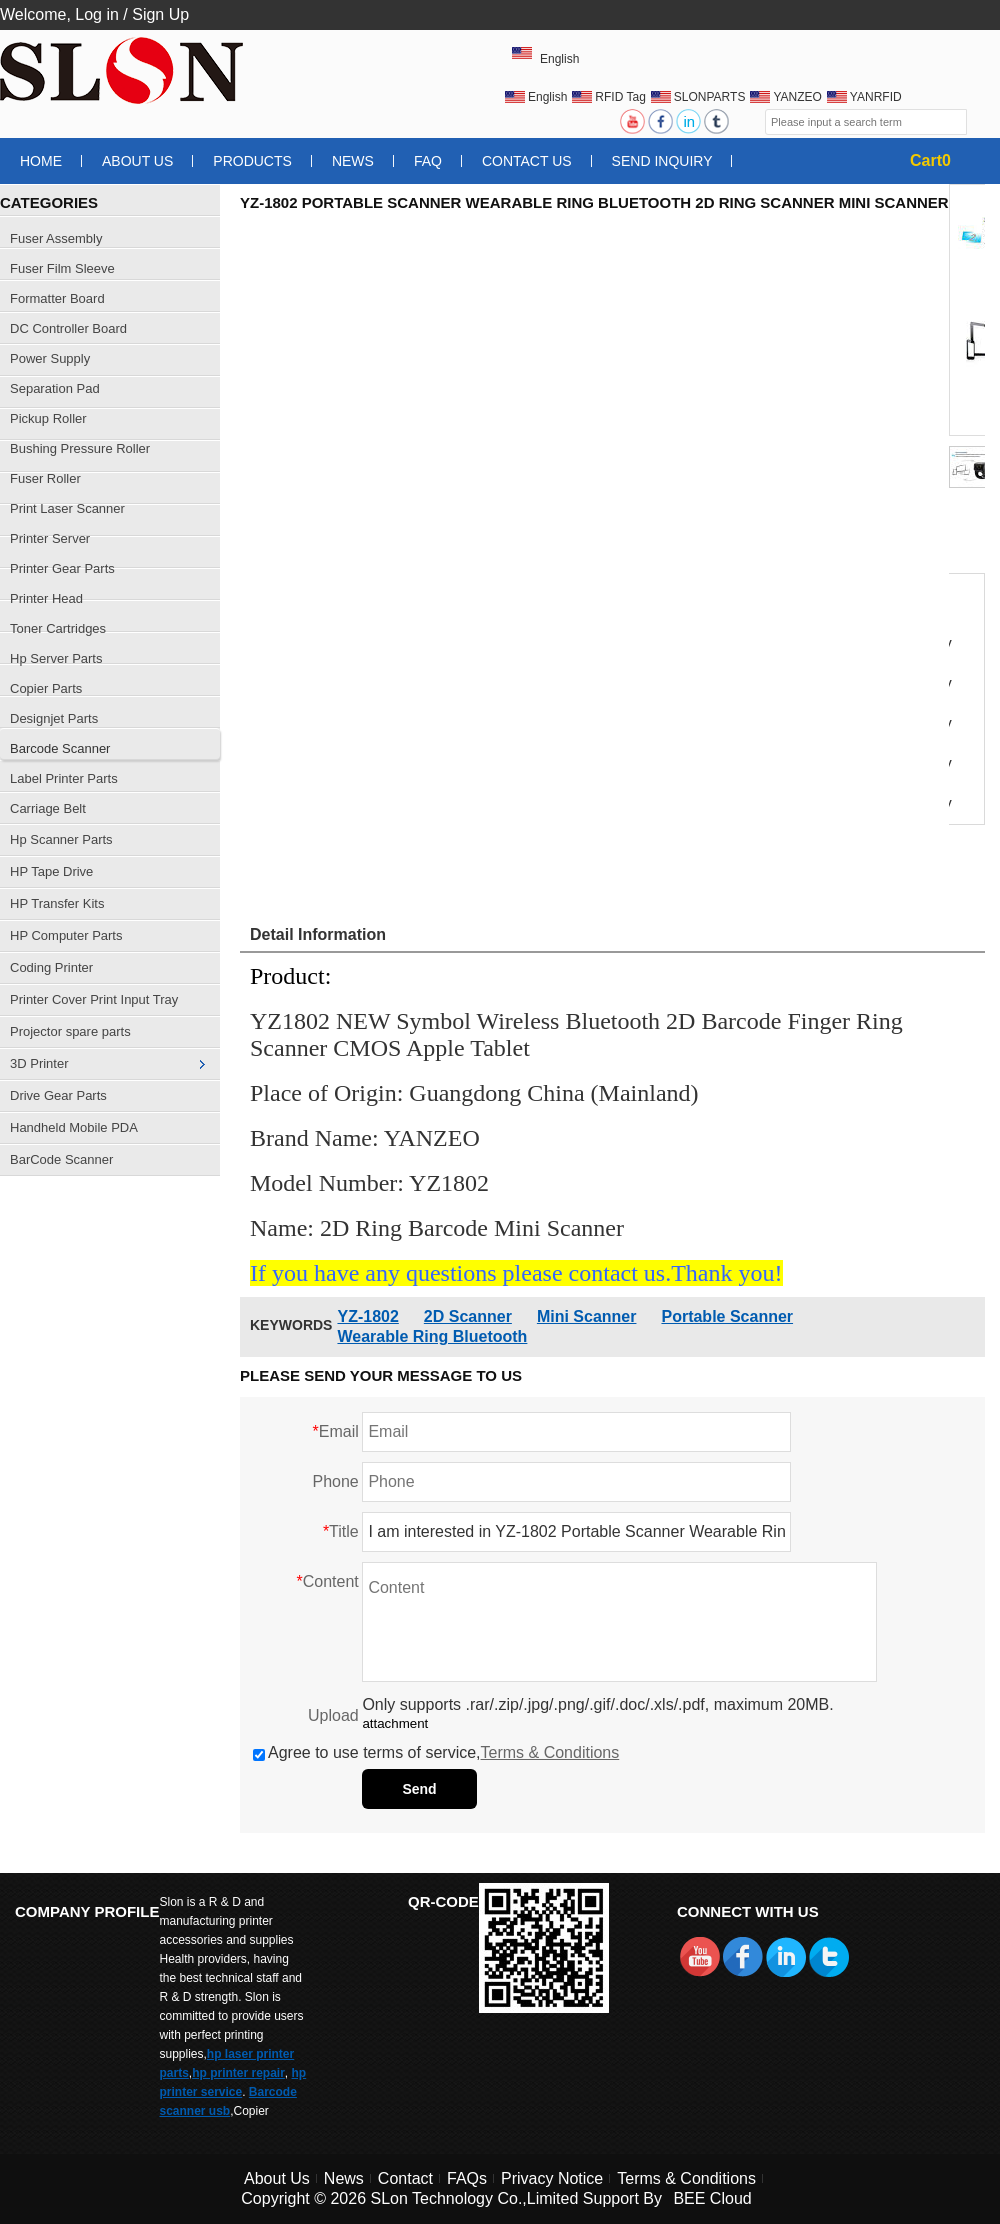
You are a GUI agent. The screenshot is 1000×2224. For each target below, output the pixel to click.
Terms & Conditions (550, 1752)
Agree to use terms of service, (436, 1752)
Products (252, 161)
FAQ (428, 161)
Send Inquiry (662, 161)
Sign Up (160, 14)
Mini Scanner (587, 1316)
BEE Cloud (712, 2198)
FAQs (467, 2178)
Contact (405, 2178)
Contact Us (527, 161)
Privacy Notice (552, 2178)
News (353, 161)
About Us (137, 161)
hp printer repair (238, 2073)
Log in (97, 14)
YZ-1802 (367, 1316)
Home (41, 161)
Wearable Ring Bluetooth (432, 1336)
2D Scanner (468, 1316)
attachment (395, 1723)
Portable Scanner (727, 1316)
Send (419, 1789)
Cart (930, 160)
